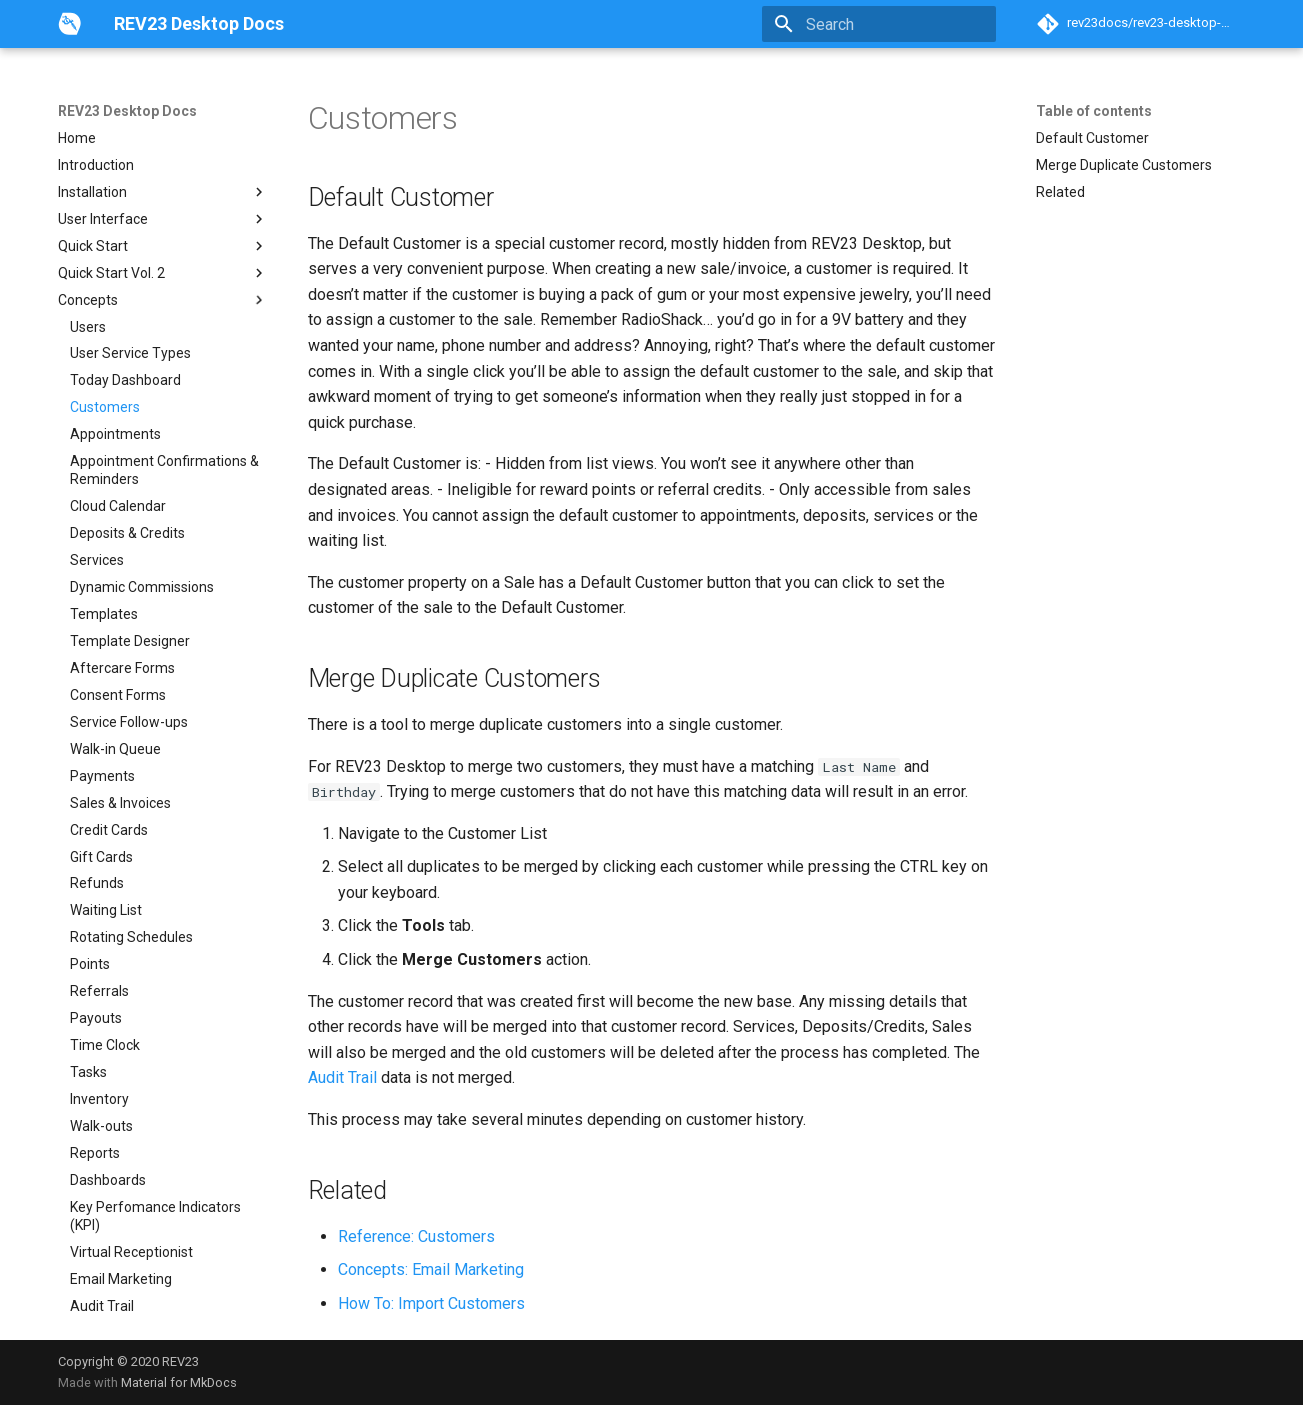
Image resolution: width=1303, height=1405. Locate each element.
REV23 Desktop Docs (127, 111)
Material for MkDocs (179, 1382)
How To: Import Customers (431, 1303)
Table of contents (1094, 111)
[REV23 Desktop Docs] (70, 24)
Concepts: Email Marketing (431, 1269)
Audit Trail (342, 1077)
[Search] (879, 24)
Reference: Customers (416, 1236)
